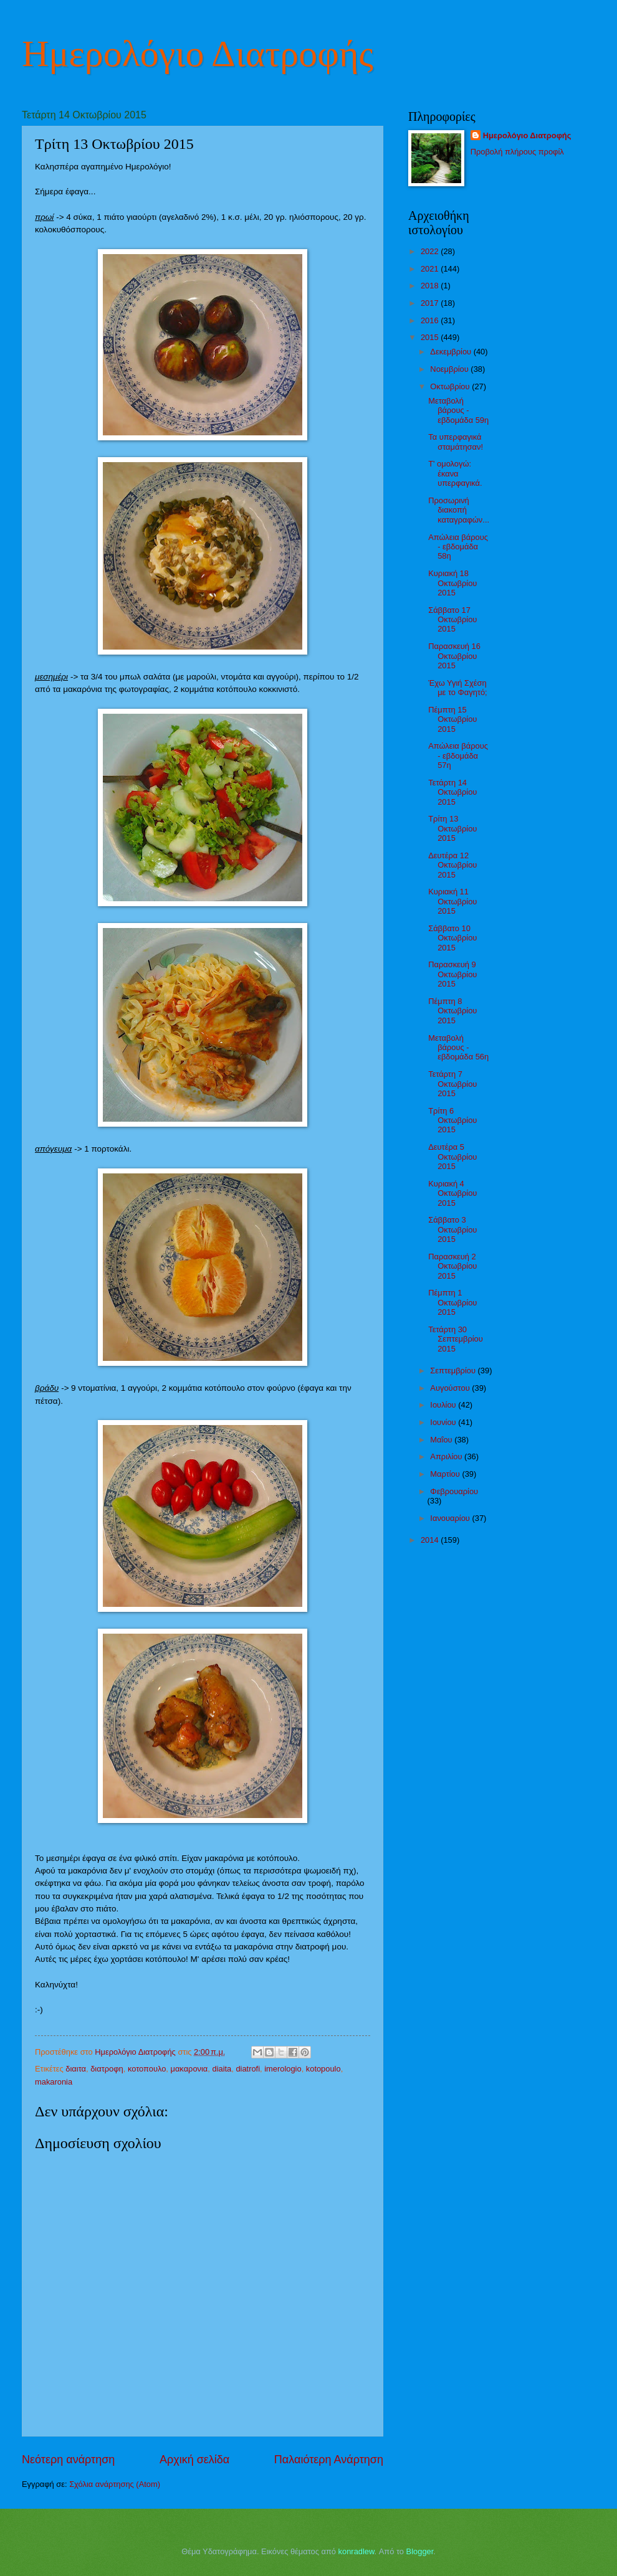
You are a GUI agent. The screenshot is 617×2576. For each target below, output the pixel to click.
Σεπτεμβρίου (453, 1370)
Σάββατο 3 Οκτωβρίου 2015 (452, 1229)
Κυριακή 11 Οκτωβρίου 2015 (452, 901)
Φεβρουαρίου (454, 1491)
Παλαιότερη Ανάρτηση (328, 2459)
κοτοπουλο (147, 2068)
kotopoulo (323, 2068)
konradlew (356, 2551)
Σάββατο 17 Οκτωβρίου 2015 (452, 619)
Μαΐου (442, 1439)
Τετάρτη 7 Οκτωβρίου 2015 (452, 1083)
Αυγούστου (451, 1388)
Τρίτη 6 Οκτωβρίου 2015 (452, 1120)
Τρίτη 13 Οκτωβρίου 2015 (452, 828)
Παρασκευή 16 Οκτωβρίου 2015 (454, 656)
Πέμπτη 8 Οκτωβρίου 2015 (452, 1011)
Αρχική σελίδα (194, 2459)
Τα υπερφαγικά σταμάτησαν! (455, 441)
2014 (431, 1540)
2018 (431, 285)
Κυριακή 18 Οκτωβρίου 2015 (452, 583)
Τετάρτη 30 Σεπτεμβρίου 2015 (455, 1339)
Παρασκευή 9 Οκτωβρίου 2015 (452, 974)
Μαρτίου (446, 1474)
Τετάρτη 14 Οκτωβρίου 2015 (452, 792)
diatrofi (248, 2068)
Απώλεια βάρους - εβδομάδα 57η (458, 755)
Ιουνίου (444, 1422)
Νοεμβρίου (450, 369)
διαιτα (75, 2068)
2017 (431, 303)
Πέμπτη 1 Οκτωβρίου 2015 (452, 1302)
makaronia (53, 2081)
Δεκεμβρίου (451, 351)
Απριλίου (447, 1456)
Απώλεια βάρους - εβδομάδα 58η (458, 547)
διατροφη (106, 2068)
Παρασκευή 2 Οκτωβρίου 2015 (452, 1266)
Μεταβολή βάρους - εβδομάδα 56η (458, 1047)
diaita (221, 2068)
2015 (431, 337)
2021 (431, 268)
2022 (431, 251)
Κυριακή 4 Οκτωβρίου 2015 (452, 1193)
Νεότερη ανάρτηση (68, 2459)
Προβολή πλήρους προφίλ (517, 151)
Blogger (420, 2551)
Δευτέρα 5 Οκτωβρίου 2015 (452, 1156)
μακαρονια (189, 2068)
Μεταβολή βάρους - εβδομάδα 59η (458, 410)
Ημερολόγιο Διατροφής (197, 53)
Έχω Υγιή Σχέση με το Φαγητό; (457, 687)
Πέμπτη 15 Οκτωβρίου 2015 (452, 719)
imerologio (282, 2068)
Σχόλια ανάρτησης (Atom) (114, 2484)
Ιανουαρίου (451, 1518)
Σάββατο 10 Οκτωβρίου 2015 (452, 938)
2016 (431, 320)
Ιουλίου (444, 1404)
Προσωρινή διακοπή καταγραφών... (458, 510)
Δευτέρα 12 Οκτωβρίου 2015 (452, 865)
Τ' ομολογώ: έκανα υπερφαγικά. (455, 473)
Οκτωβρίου (451, 386)
